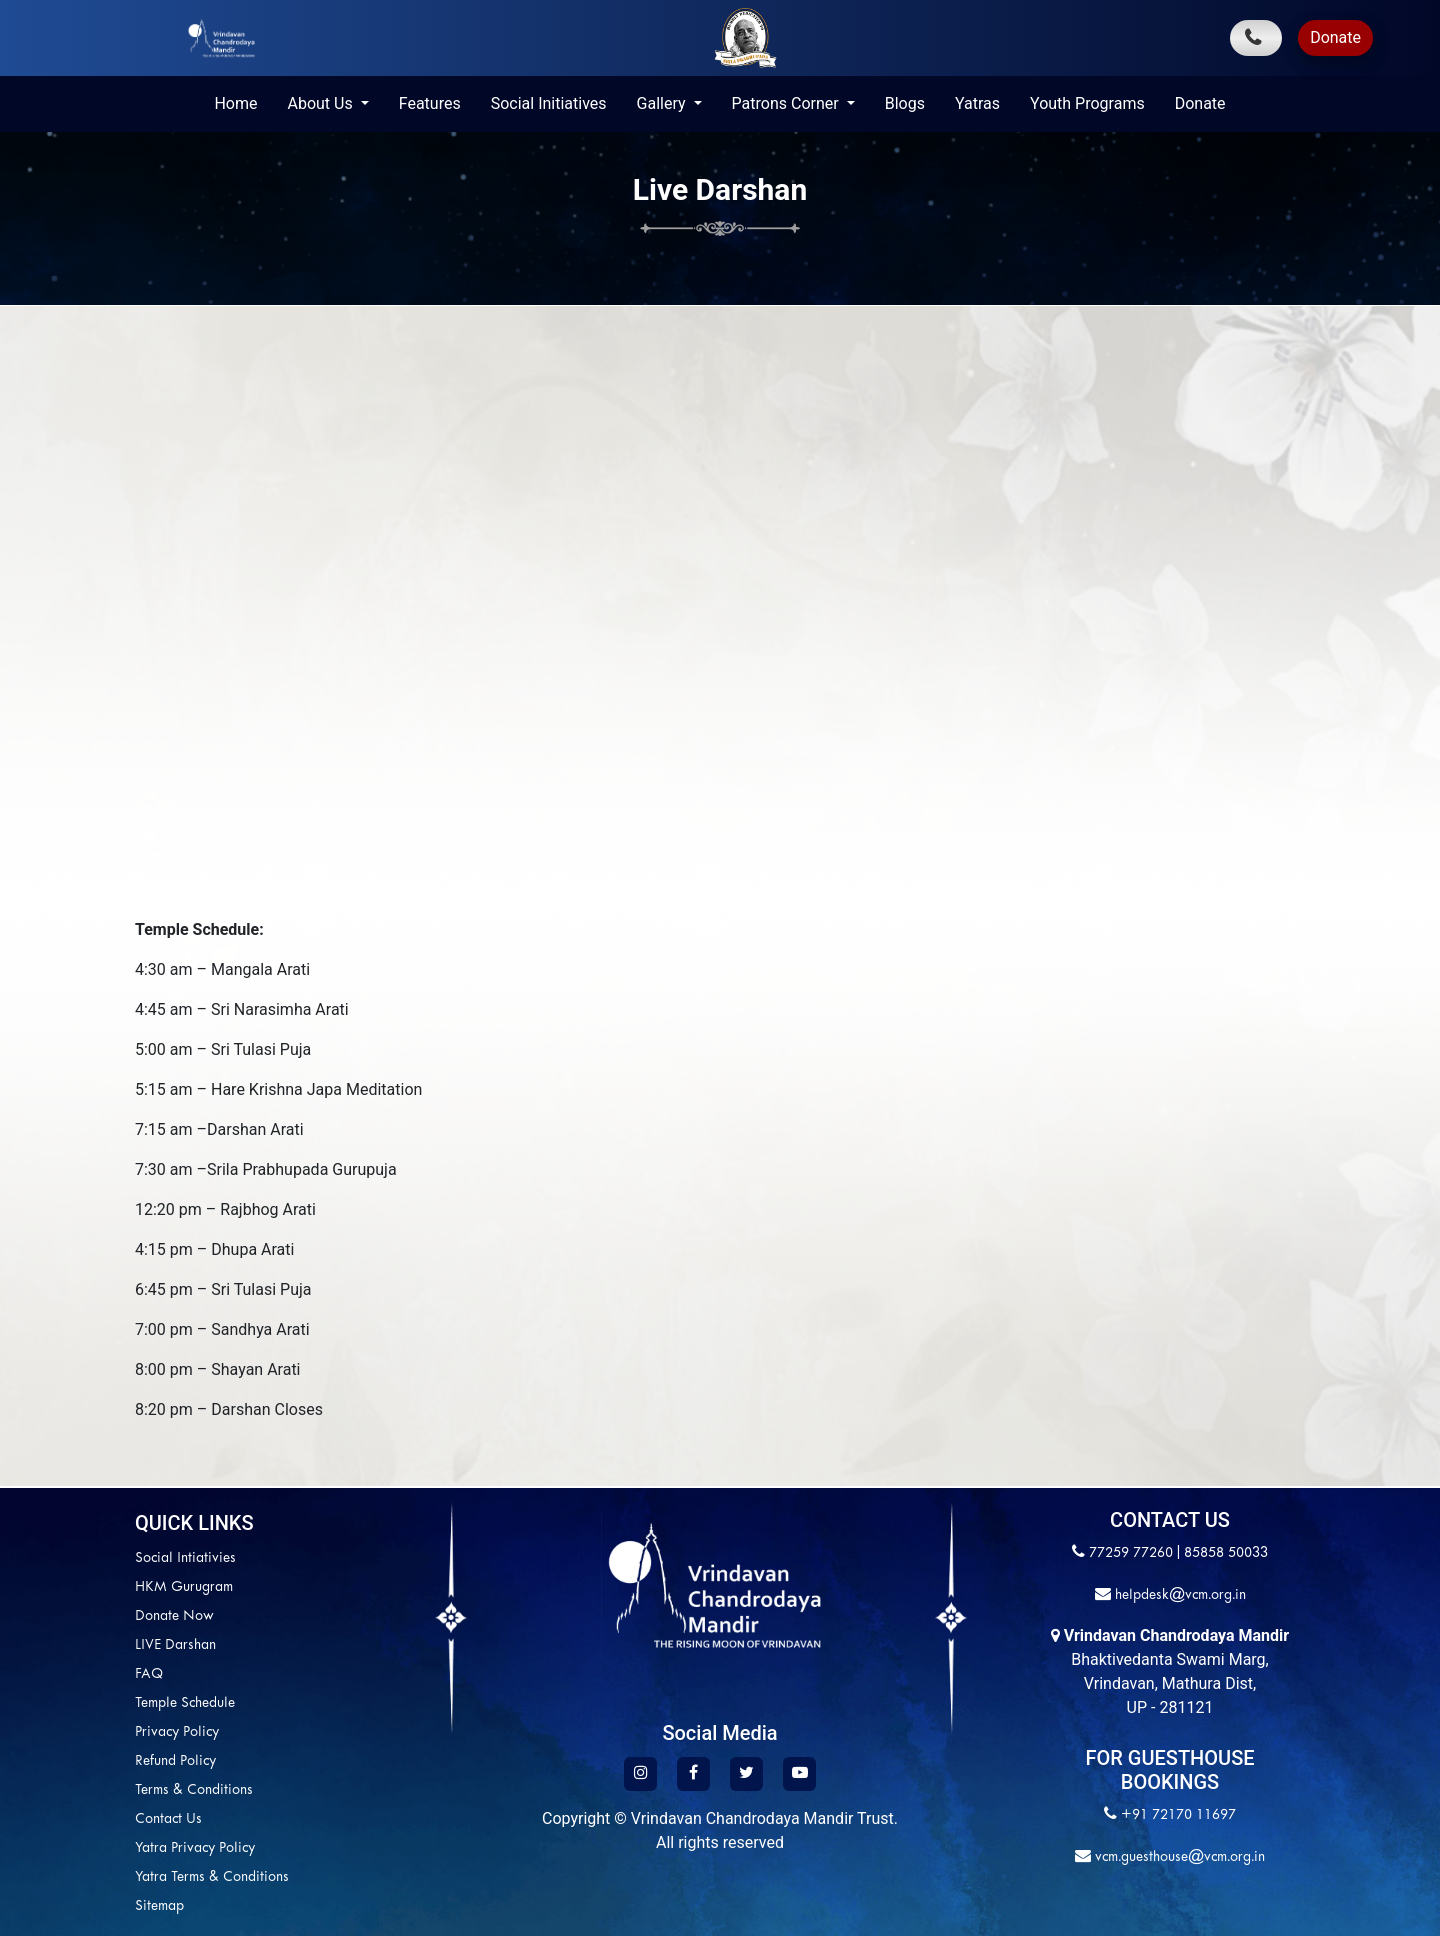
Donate (1335, 37)
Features (430, 103)
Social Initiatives (549, 103)
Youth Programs (1087, 103)
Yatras (977, 103)
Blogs (905, 103)
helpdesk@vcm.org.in (1178, 1595)
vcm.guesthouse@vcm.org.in (1178, 1857)
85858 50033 (1226, 1553)
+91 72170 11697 (1178, 1815)
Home (235, 103)
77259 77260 (1131, 1553)
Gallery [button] (663, 103)
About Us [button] (321, 103)
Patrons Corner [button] (787, 103)
